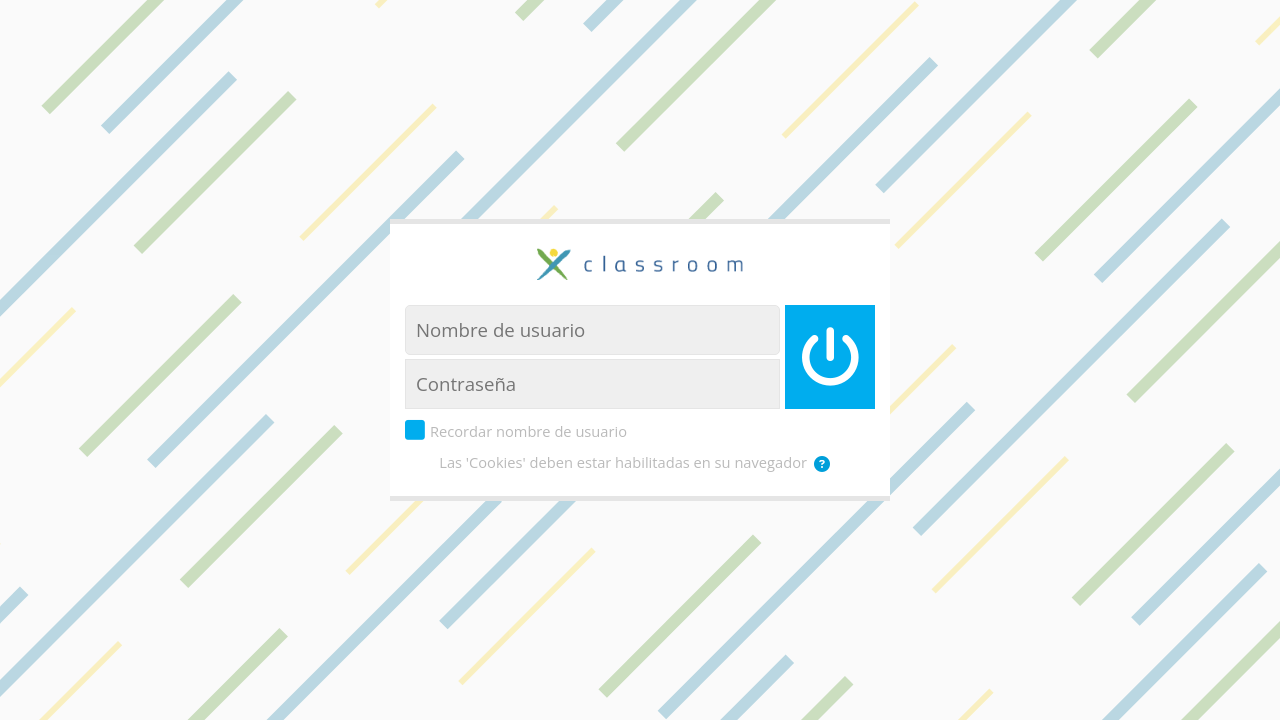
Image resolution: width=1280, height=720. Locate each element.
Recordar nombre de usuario (528, 431)
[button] (826, 464)
